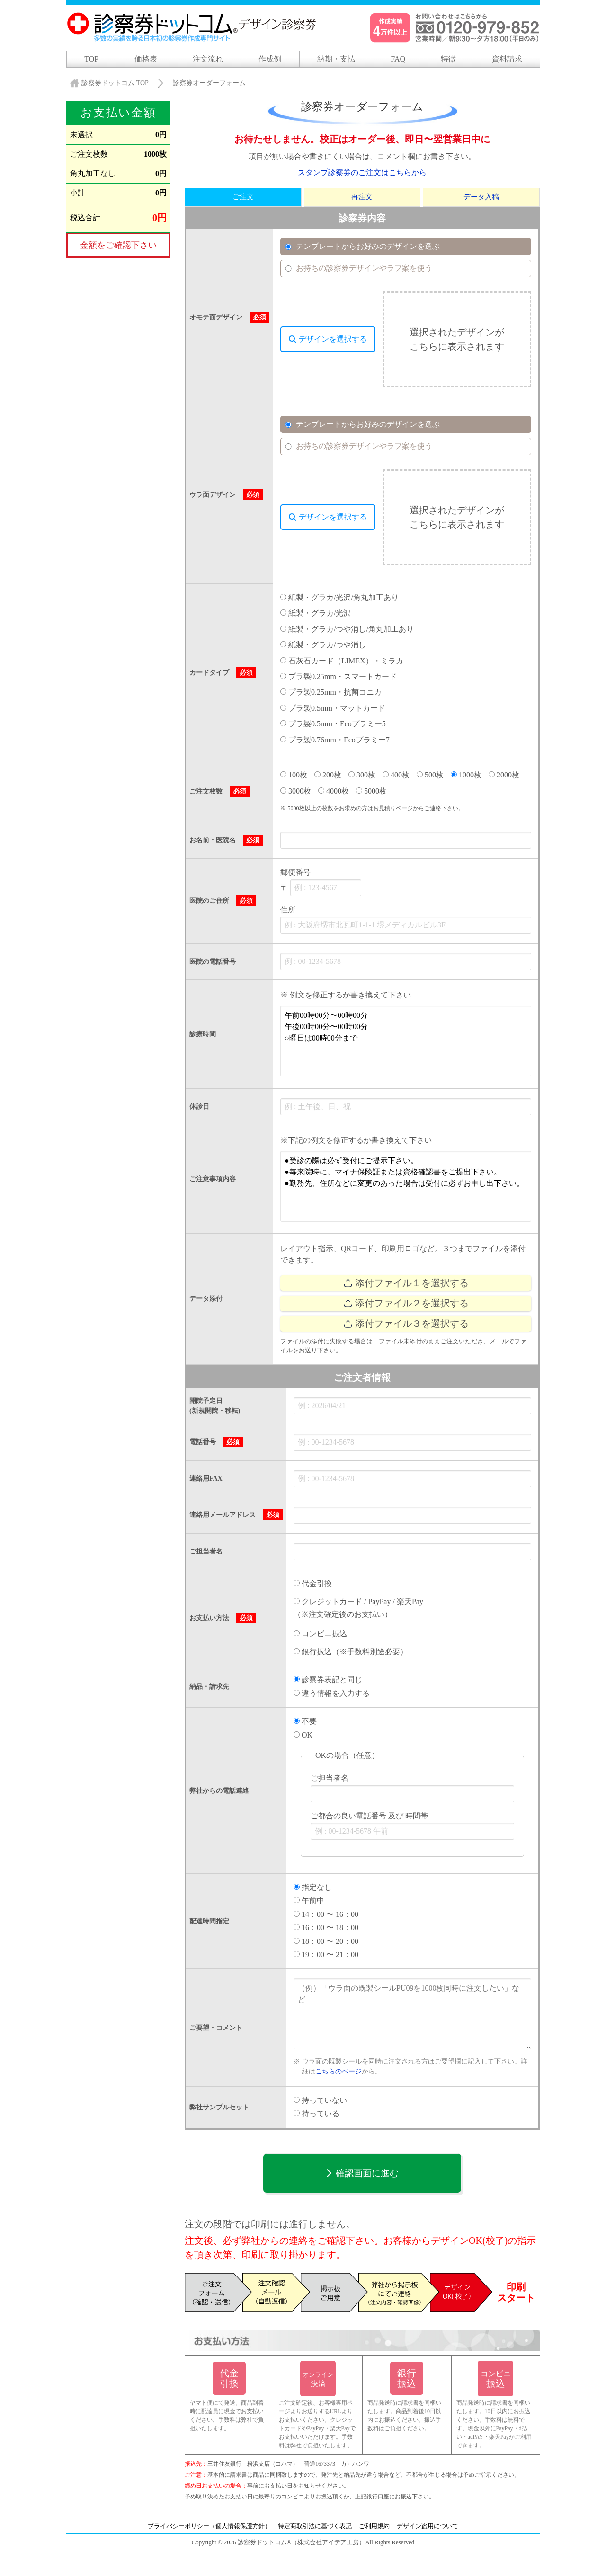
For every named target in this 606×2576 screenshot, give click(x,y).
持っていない (320, 2100)
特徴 (448, 59)
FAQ (398, 59)
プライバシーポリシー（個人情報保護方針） (209, 2526)
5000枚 (371, 790)
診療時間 (202, 1034)
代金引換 (313, 1583)
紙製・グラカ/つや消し (323, 645)
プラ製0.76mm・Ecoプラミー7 (335, 740)
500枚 (430, 775)
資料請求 (507, 59)
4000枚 (333, 790)
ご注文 (243, 197)
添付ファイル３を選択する (405, 1324)
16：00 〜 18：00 (326, 1927)
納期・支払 (336, 59)
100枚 (293, 775)
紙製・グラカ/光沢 (315, 613)
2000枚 (504, 775)
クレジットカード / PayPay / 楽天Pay (358, 1601)
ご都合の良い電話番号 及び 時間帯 (369, 1816)
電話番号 (202, 1442)
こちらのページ (338, 2071)
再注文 (362, 197)
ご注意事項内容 (212, 1178)
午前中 (309, 1901)
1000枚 (466, 775)
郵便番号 (295, 872)
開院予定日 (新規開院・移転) (214, 1405)
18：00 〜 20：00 (326, 1941)
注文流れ (208, 59)
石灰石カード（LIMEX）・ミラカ (341, 661)
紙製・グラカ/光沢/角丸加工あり (339, 597)
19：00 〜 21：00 (326, 1954)
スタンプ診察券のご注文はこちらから (362, 173)
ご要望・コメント (215, 2027)
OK (303, 1734)
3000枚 (295, 790)
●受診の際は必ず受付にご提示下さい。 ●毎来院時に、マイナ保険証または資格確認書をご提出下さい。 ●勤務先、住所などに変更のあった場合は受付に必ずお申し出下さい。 (405, 1186)
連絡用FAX (206, 1478)
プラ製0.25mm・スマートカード (338, 676)
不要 (305, 1721)
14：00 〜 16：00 (326, 1914)
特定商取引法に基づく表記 (315, 2526)
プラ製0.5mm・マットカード (332, 708)
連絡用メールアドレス (222, 1514)
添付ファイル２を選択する (405, 1303)
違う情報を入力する (332, 1693)
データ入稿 (481, 197)
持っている (316, 2113)
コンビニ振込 (320, 1633)
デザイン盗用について (427, 2526)
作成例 (269, 59)
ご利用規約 (374, 2526)
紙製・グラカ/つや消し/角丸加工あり (347, 629)
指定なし (313, 1887)
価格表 (145, 59)
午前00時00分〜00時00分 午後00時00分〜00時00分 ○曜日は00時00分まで (405, 1041)
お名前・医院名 (212, 840)
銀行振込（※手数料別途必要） (351, 1652)
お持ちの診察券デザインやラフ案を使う (358, 268)
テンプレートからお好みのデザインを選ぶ (362, 246)
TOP (91, 59)
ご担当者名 (206, 1551)
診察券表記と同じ (328, 1680)
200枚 (327, 775)
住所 (287, 910)
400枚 (396, 775)
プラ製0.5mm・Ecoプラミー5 (333, 724)
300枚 (361, 775)
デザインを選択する (328, 339)
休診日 (199, 1106)
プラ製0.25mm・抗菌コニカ (331, 692)
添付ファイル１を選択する (405, 1283)
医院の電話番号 (212, 961)
